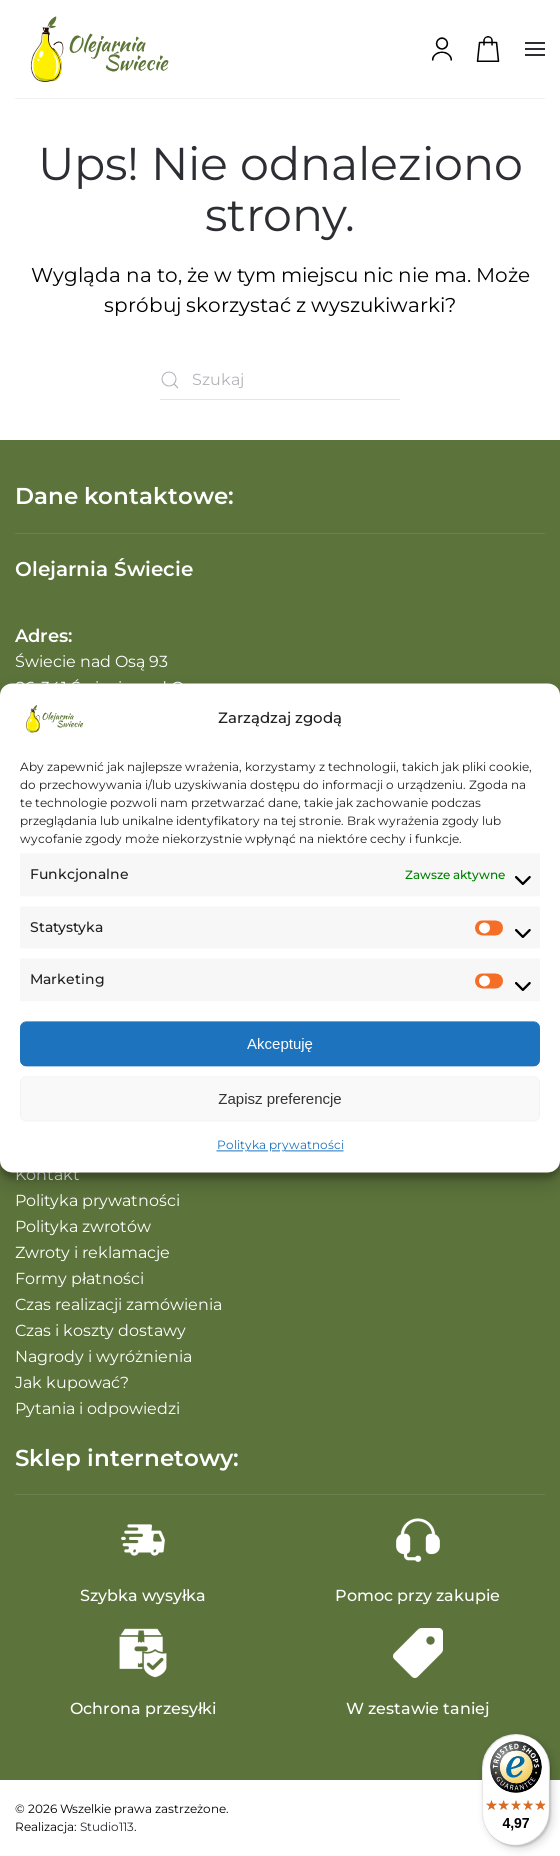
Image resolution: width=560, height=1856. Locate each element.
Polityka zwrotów (83, 1226)
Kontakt (47, 1174)
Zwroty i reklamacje (92, 1252)
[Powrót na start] (100, 49)
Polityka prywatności (280, 1145)
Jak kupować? (72, 1382)
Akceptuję (280, 1043)
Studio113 (107, 1826)
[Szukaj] (280, 380)
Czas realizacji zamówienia (118, 1304)
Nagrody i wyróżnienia (103, 1356)
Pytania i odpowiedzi (97, 1408)
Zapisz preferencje (279, 1098)
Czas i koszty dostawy (100, 1330)
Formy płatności (79, 1278)
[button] (535, 49)
